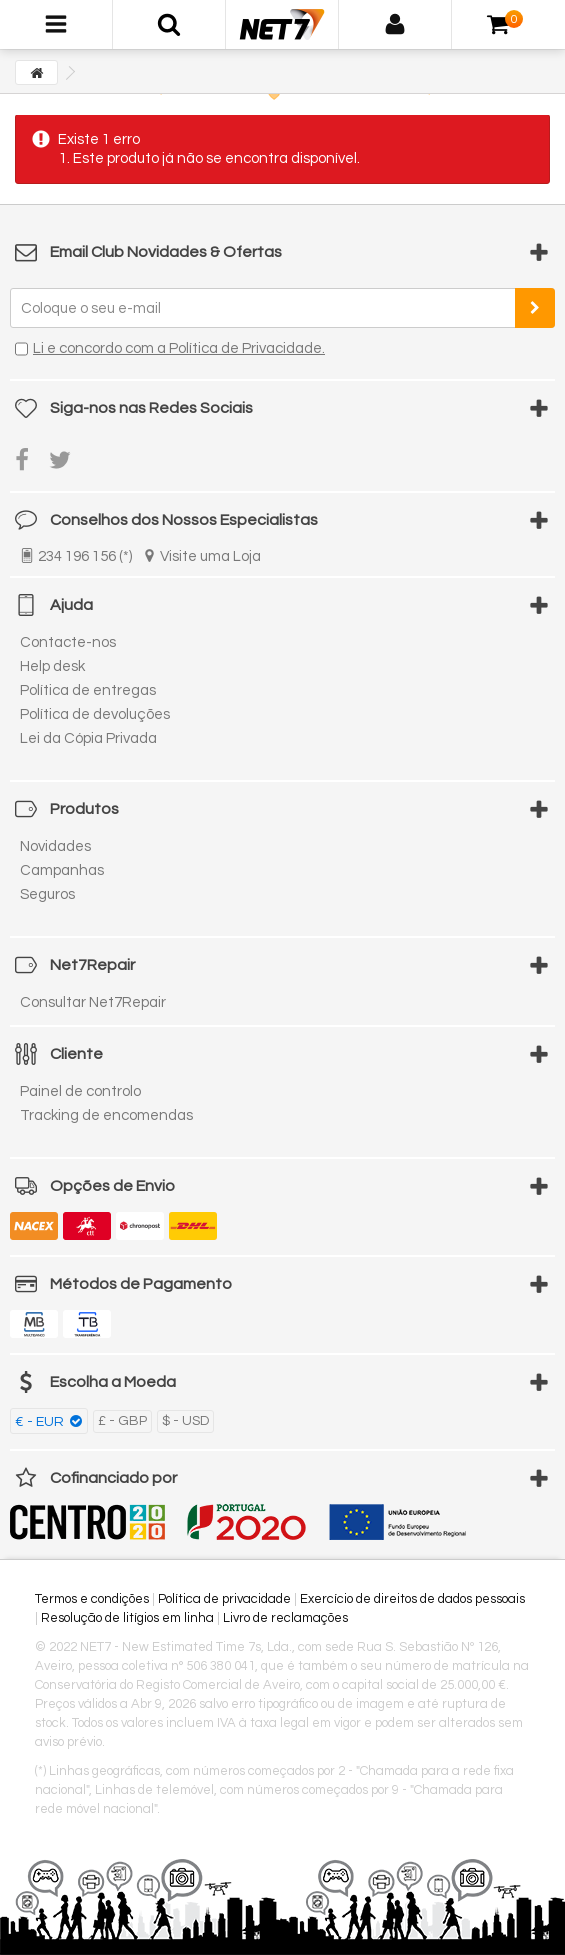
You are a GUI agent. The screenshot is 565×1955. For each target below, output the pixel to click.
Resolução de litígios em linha (127, 1618)
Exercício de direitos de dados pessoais (412, 1599)
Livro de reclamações (285, 1618)
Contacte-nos (68, 642)
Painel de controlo (80, 1091)
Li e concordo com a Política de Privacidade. (179, 348)
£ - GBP (122, 1421)
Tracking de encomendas (106, 1115)
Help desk (52, 666)
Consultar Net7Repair (93, 1002)
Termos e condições (92, 1599)
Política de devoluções (95, 714)
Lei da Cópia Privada (88, 738)
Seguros (47, 894)
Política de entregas (88, 690)
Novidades (55, 846)
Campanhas (62, 870)
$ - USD (185, 1421)
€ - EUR (41, 1422)
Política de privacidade (224, 1599)
